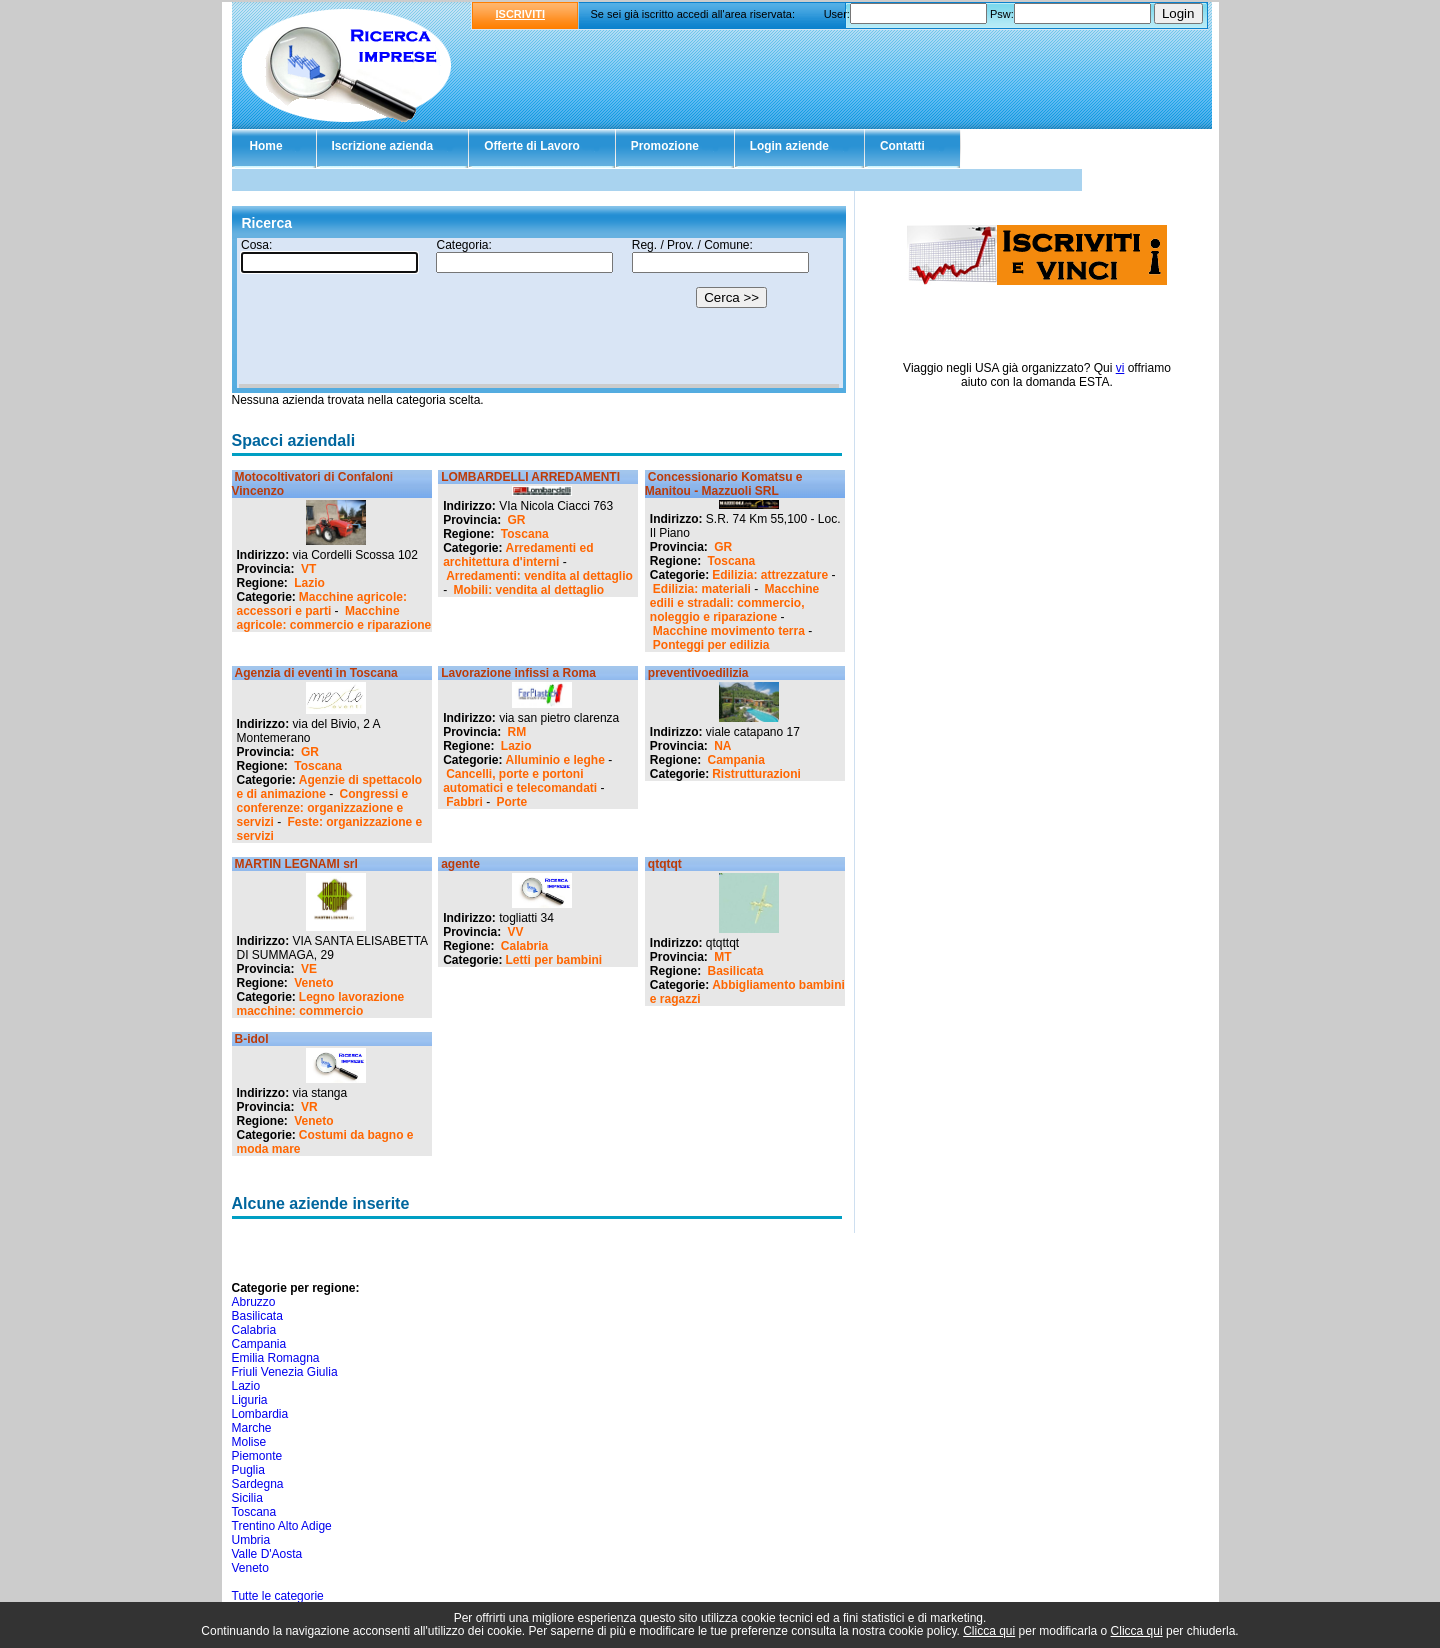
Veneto (313, 983)
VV (516, 932)
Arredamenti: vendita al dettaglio (539, 576)
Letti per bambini (554, 960)
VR (309, 1107)
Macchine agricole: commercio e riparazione (334, 618)
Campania (736, 760)
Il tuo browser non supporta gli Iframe (539, 313)
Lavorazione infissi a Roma (518, 673)
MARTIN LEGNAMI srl (296, 864)
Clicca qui (989, 1631)
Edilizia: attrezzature (770, 575)
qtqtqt (665, 864)
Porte (512, 802)
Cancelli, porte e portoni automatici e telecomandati (520, 781)
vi (1120, 368)
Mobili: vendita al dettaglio (529, 590)
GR (517, 520)
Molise (249, 1442)
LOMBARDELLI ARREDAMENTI (530, 477)
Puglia (248, 1470)
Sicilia (247, 1498)
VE (309, 969)
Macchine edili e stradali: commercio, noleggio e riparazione (734, 603)
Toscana (525, 534)
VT (308, 569)
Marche (252, 1428)
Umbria (251, 1540)
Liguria (250, 1400)
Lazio (309, 583)
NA (722, 746)
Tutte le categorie (278, 1596)
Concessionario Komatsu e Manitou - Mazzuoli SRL (724, 484)
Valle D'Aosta (267, 1554)
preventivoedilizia (698, 673)
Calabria (524, 946)
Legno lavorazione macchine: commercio (321, 1004)
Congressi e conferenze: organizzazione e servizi (323, 808)
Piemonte (257, 1456)
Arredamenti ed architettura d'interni (518, 555)
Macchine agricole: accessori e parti (322, 604)
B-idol (252, 1039)
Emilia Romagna (276, 1358)
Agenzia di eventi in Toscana (316, 673)
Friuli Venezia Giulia (285, 1372)
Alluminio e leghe (555, 760)
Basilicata (736, 971)
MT (722, 957)
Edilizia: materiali (702, 589)
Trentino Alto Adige (282, 1526)
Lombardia (260, 1414)
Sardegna (258, 1484)
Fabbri (464, 802)
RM (517, 732)
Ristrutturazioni (756, 774)
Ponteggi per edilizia (711, 645)
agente (460, 864)
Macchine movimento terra (729, 631)
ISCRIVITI (521, 14)
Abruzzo (254, 1302)
